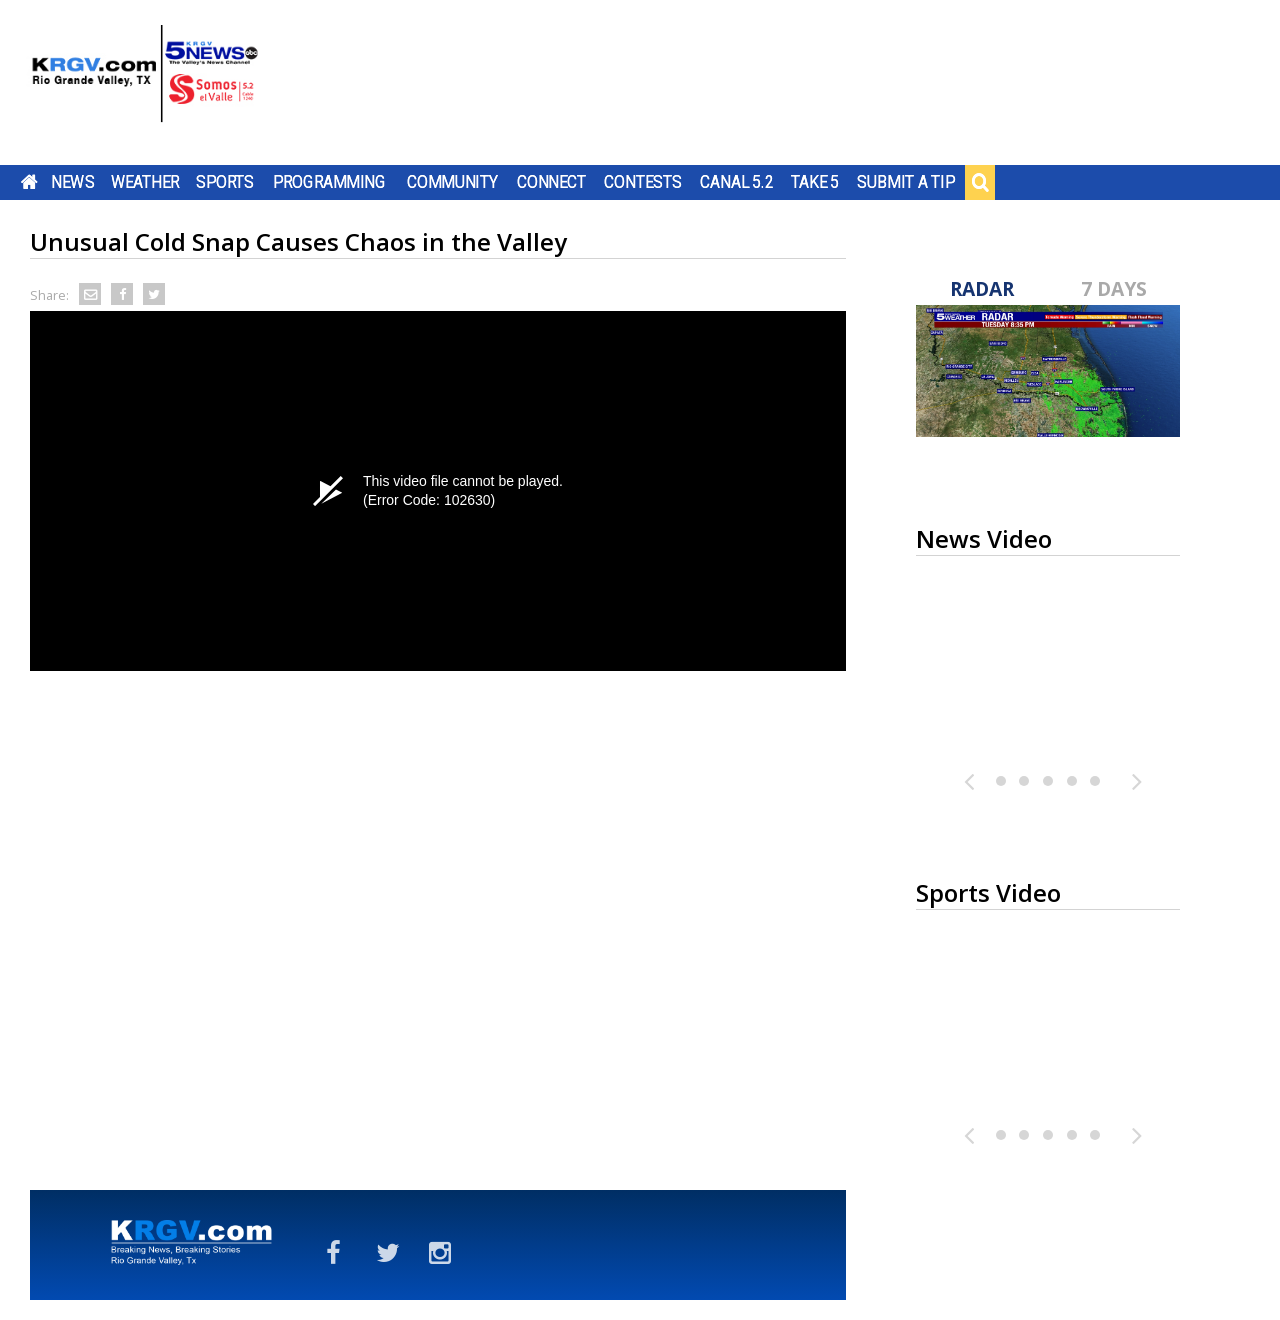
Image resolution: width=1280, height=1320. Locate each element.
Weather (145, 182)
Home (29, 182)
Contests (642, 182)
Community (452, 182)
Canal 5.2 (737, 182)
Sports (225, 182)
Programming (329, 182)
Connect (551, 182)
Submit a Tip (905, 182)
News (72, 182)
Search (980, 182)
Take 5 (815, 182)
